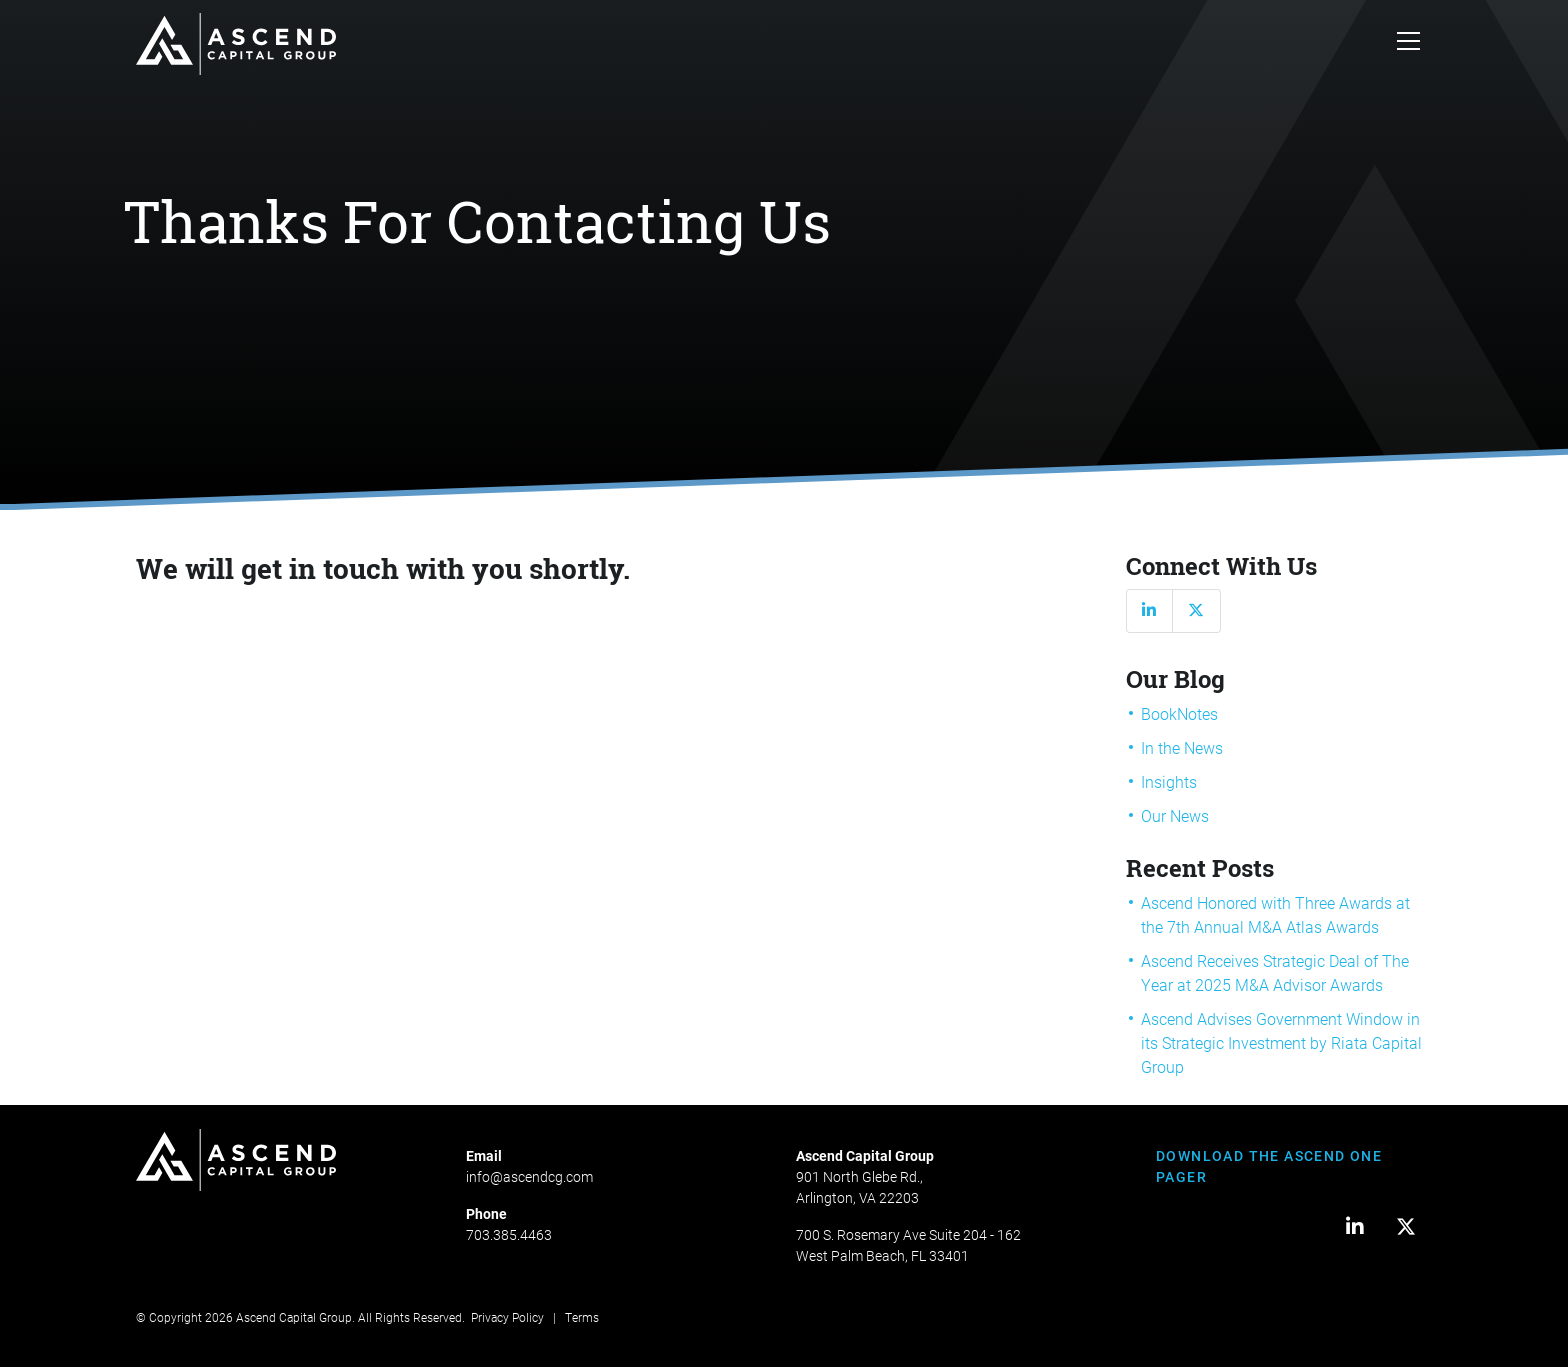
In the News (1182, 747)
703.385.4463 (509, 1234)
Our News (1175, 815)
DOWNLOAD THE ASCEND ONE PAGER (1269, 1166)
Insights (1169, 781)
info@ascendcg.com (529, 1176)
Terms (582, 1317)
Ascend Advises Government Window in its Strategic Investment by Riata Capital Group (1281, 1042)
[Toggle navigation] (1408, 44)
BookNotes (1179, 713)
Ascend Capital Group (294, 1317)
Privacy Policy (507, 1317)
